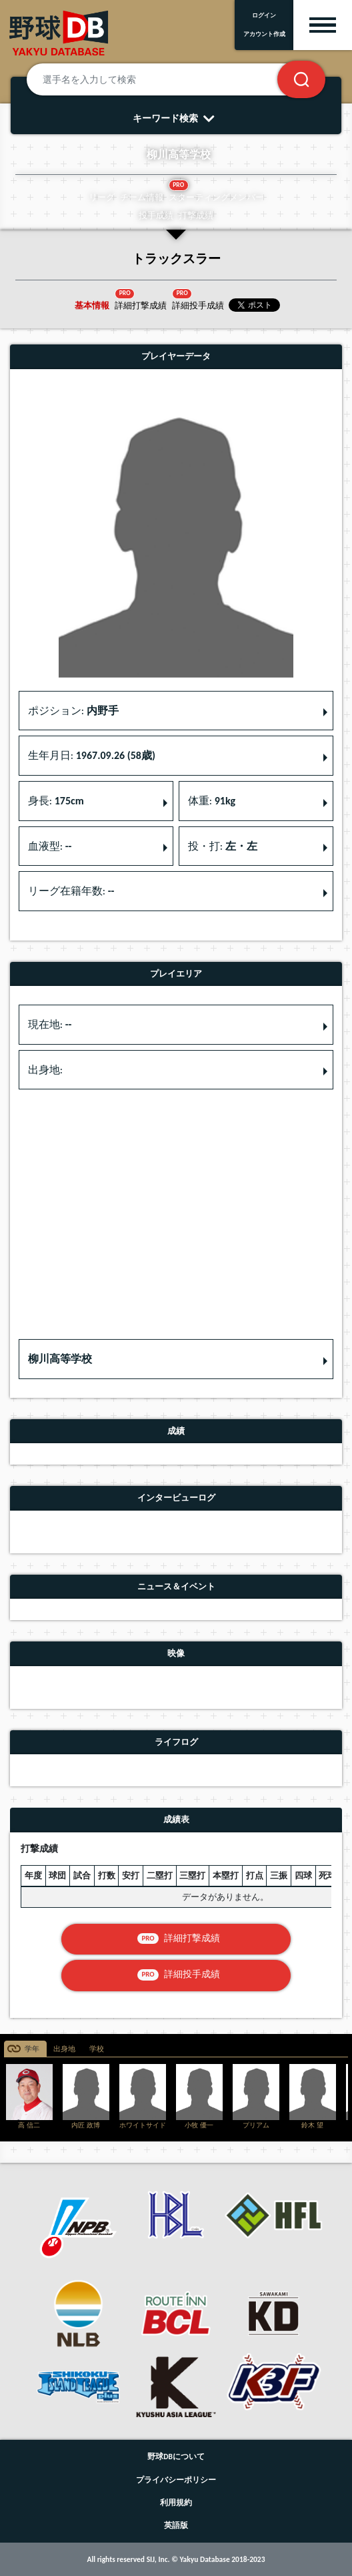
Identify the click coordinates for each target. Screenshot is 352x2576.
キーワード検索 (176, 118)
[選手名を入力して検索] (168, 79)
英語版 (176, 2525)
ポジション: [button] (73, 710)
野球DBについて (176, 2456)
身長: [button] (56, 800)
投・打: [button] (222, 846)
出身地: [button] (45, 1069)
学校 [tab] (96, 2049)
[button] (176, 1359)
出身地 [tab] (64, 2049)
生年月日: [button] (91, 755)
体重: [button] (211, 800)
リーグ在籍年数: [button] (71, 890)
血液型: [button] (50, 846)
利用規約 (176, 2502)
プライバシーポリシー (176, 2480)
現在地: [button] (50, 1024)
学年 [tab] (32, 2049)
